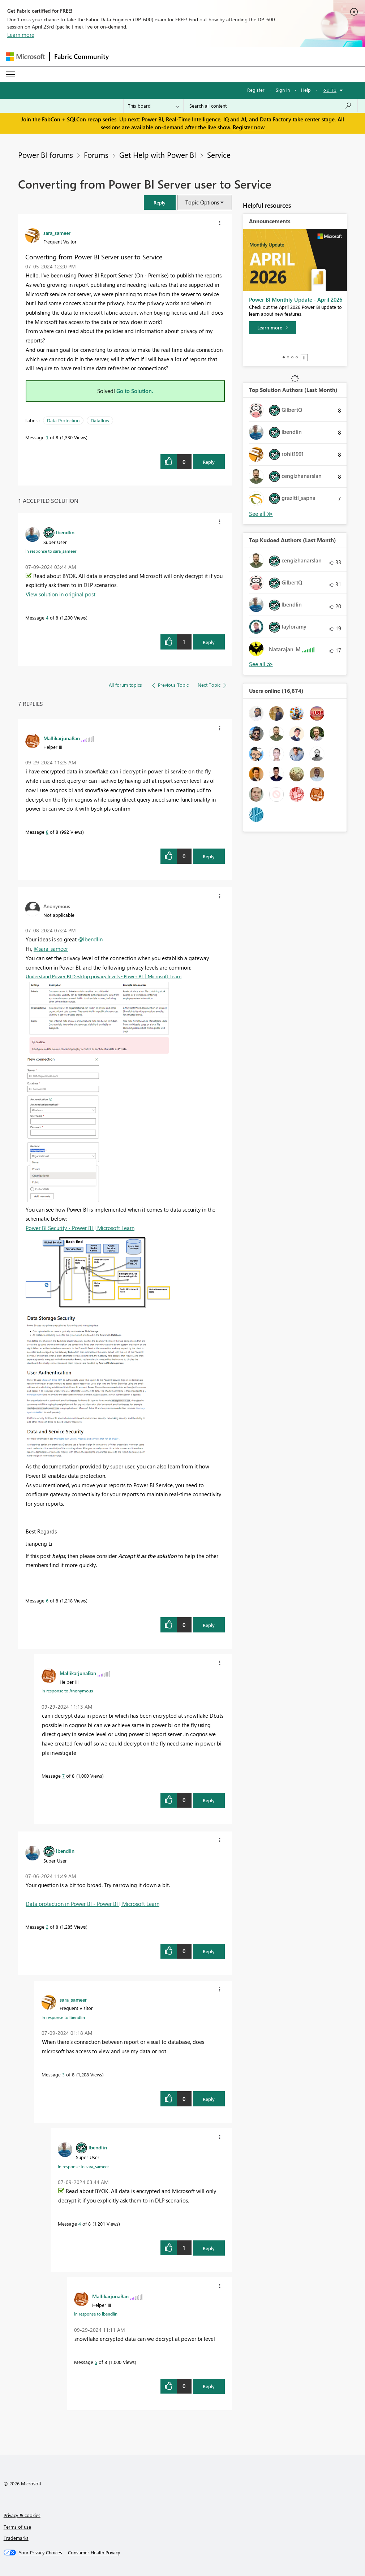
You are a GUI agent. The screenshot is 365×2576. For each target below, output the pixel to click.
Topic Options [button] (202, 202)
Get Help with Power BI (157, 155)
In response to (50, 551)
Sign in (283, 90)
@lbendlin (90, 939)
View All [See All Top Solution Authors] (261, 514)
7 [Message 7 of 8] (63, 1776)
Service (219, 155)
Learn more (20, 34)
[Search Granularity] (153, 106)
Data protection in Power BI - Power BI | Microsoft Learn (92, 1903)
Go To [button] (329, 90)
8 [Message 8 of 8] (47, 832)
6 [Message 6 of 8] (47, 1600)
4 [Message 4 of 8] (47, 617)
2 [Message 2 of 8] (47, 1927)
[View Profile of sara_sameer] (56, 232)
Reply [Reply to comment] (209, 642)
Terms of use (17, 2527)
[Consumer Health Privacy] (94, 2552)
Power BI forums (45, 155)
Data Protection (63, 420)
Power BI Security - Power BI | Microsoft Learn (80, 1227)
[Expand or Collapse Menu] (10, 74)
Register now (249, 127)
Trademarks (16, 2538)
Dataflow (100, 420)
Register (256, 90)
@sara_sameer (51, 948)
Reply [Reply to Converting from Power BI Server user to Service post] (209, 462)
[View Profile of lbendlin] (65, 532)
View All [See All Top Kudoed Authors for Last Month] (261, 664)
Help (306, 90)
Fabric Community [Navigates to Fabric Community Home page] (81, 56)
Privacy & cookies (22, 2515)
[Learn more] (272, 327)
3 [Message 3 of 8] (63, 2074)
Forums (96, 155)
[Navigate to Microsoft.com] (25, 56)
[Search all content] (270, 106)
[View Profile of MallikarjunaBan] (61, 738)
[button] (160, 202)
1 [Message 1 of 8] (47, 437)
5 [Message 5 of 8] (96, 2362)
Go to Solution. (134, 390)
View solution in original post (60, 594)
